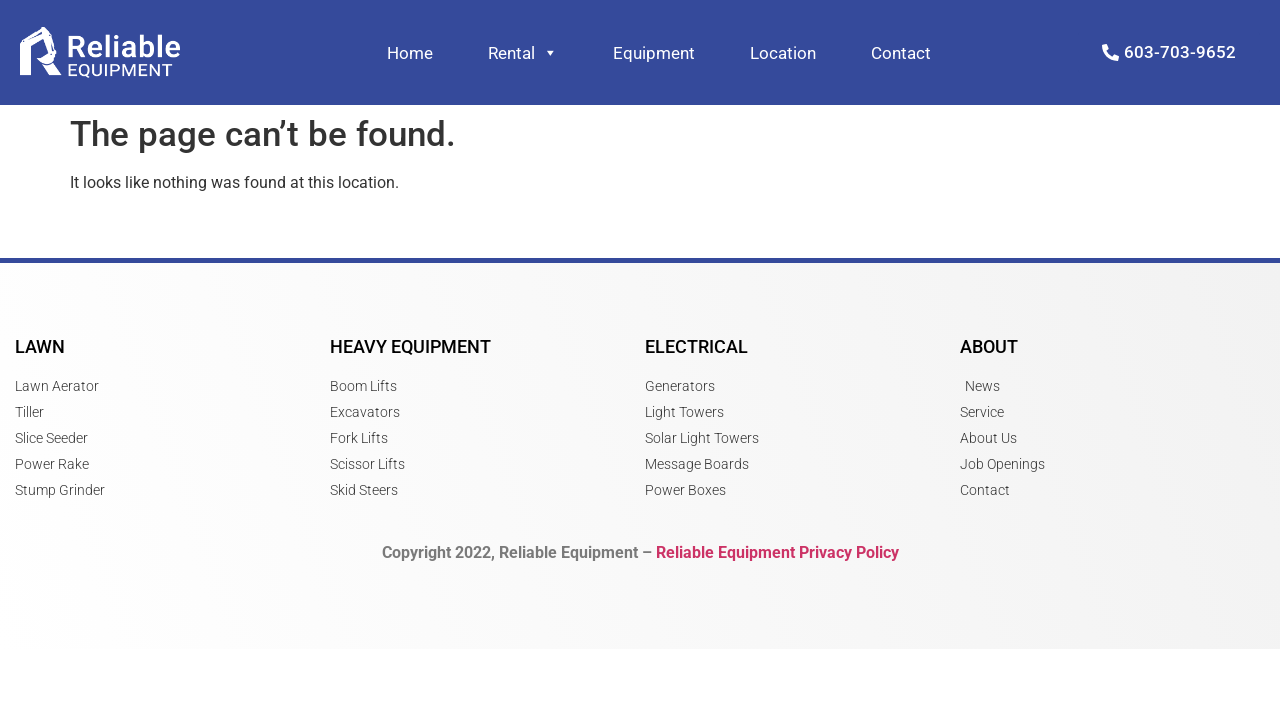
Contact (901, 53)
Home (410, 53)
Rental (523, 53)
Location (783, 53)
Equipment (654, 53)
